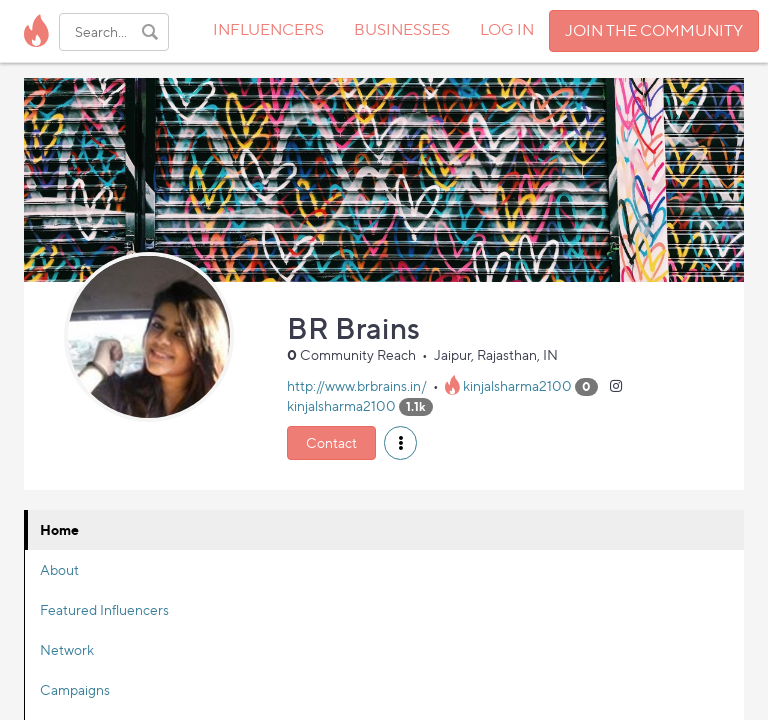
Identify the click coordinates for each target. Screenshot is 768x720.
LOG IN (507, 29)
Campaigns (75, 689)
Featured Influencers (104, 609)
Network (67, 649)
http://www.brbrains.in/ (357, 385)
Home (59, 529)
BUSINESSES (402, 29)
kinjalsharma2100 (517, 385)
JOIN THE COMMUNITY (654, 30)
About (59, 569)
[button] (400, 443)
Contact (331, 442)
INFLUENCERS (268, 29)
